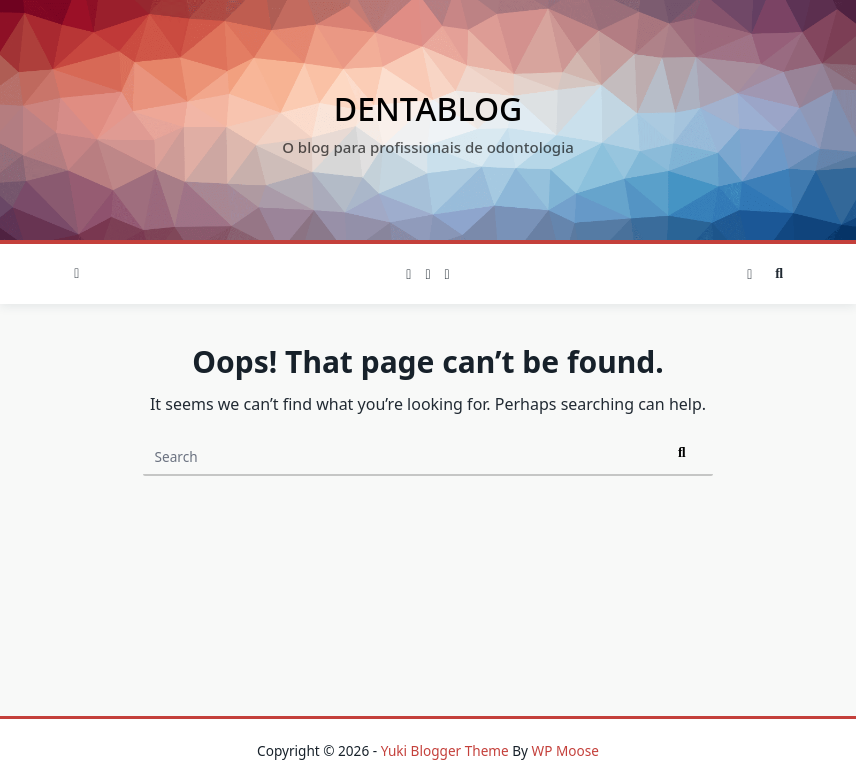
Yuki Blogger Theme (445, 750)
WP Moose (565, 750)
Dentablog (428, 108)
